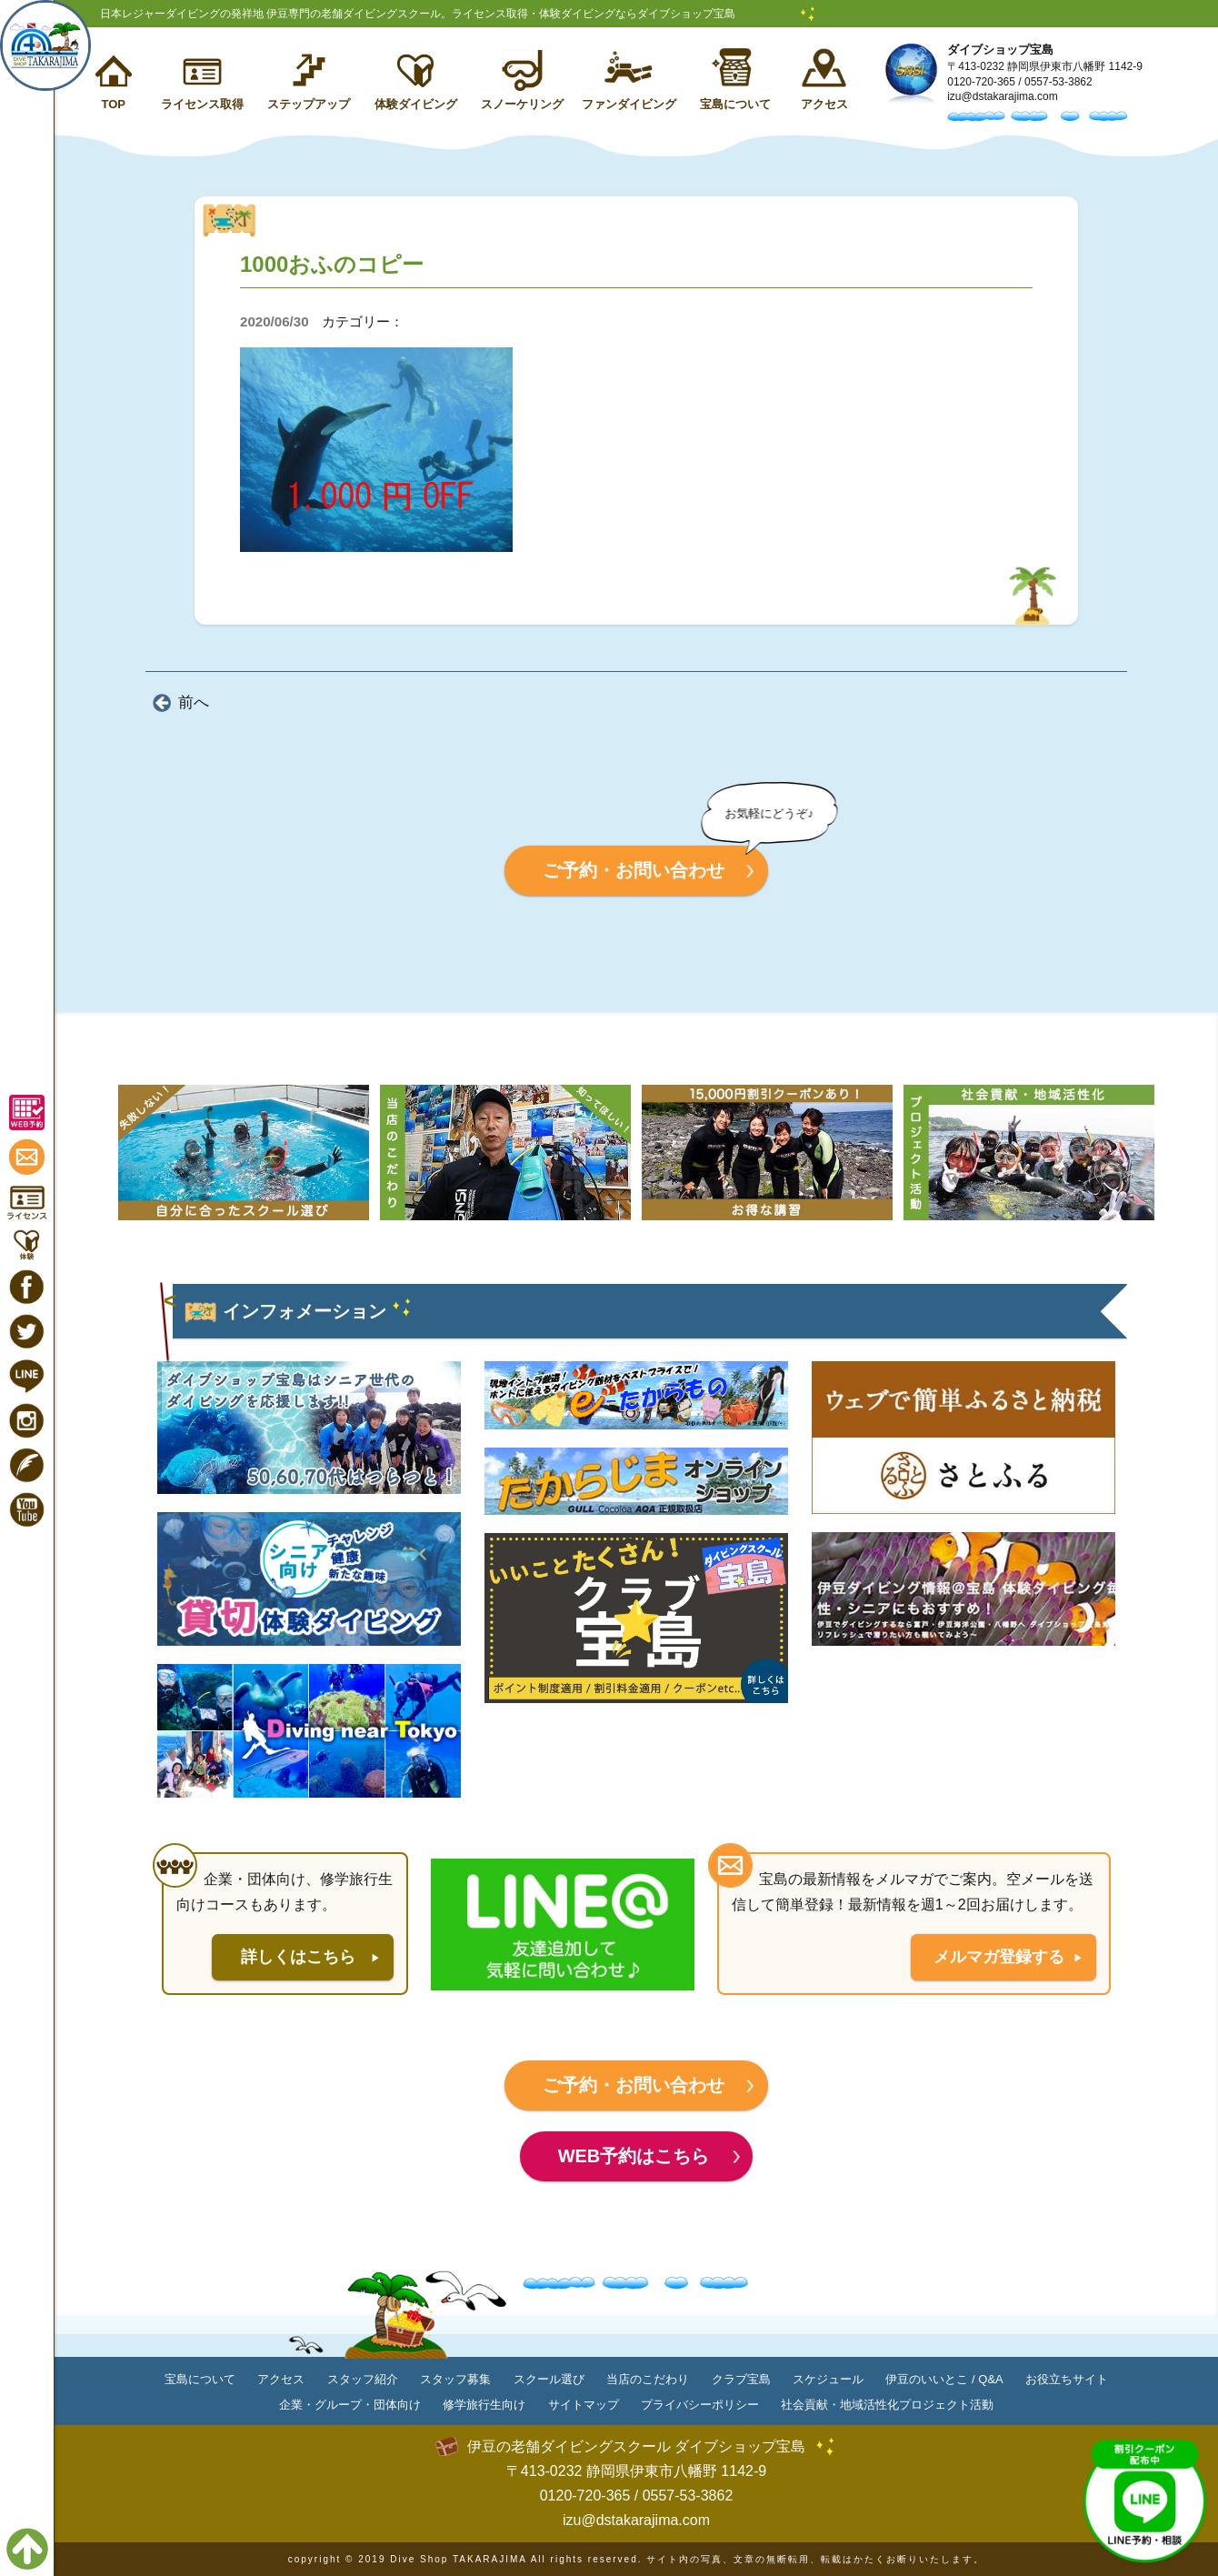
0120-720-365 (981, 81)
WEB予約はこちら (634, 2156)
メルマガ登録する (998, 1957)
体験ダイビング (415, 104)
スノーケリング (522, 104)
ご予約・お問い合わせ (633, 870)
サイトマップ (583, 2404)
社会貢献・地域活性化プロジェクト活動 (887, 2404)
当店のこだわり (647, 2379)
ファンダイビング (629, 104)
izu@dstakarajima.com (1002, 96)
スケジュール (828, 2379)
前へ (193, 702)
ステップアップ (308, 104)
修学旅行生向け (484, 2404)
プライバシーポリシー (700, 2404)
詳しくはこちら (298, 1957)
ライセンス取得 (202, 104)
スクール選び (549, 2379)
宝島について (735, 104)
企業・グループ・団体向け (350, 2404)
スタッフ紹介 (362, 2379)
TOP (113, 104)
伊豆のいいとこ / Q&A (944, 2379)
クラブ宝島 (741, 2379)
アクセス (824, 104)
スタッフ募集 (455, 2379)
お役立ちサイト (1066, 2379)
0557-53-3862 (1058, 81)
